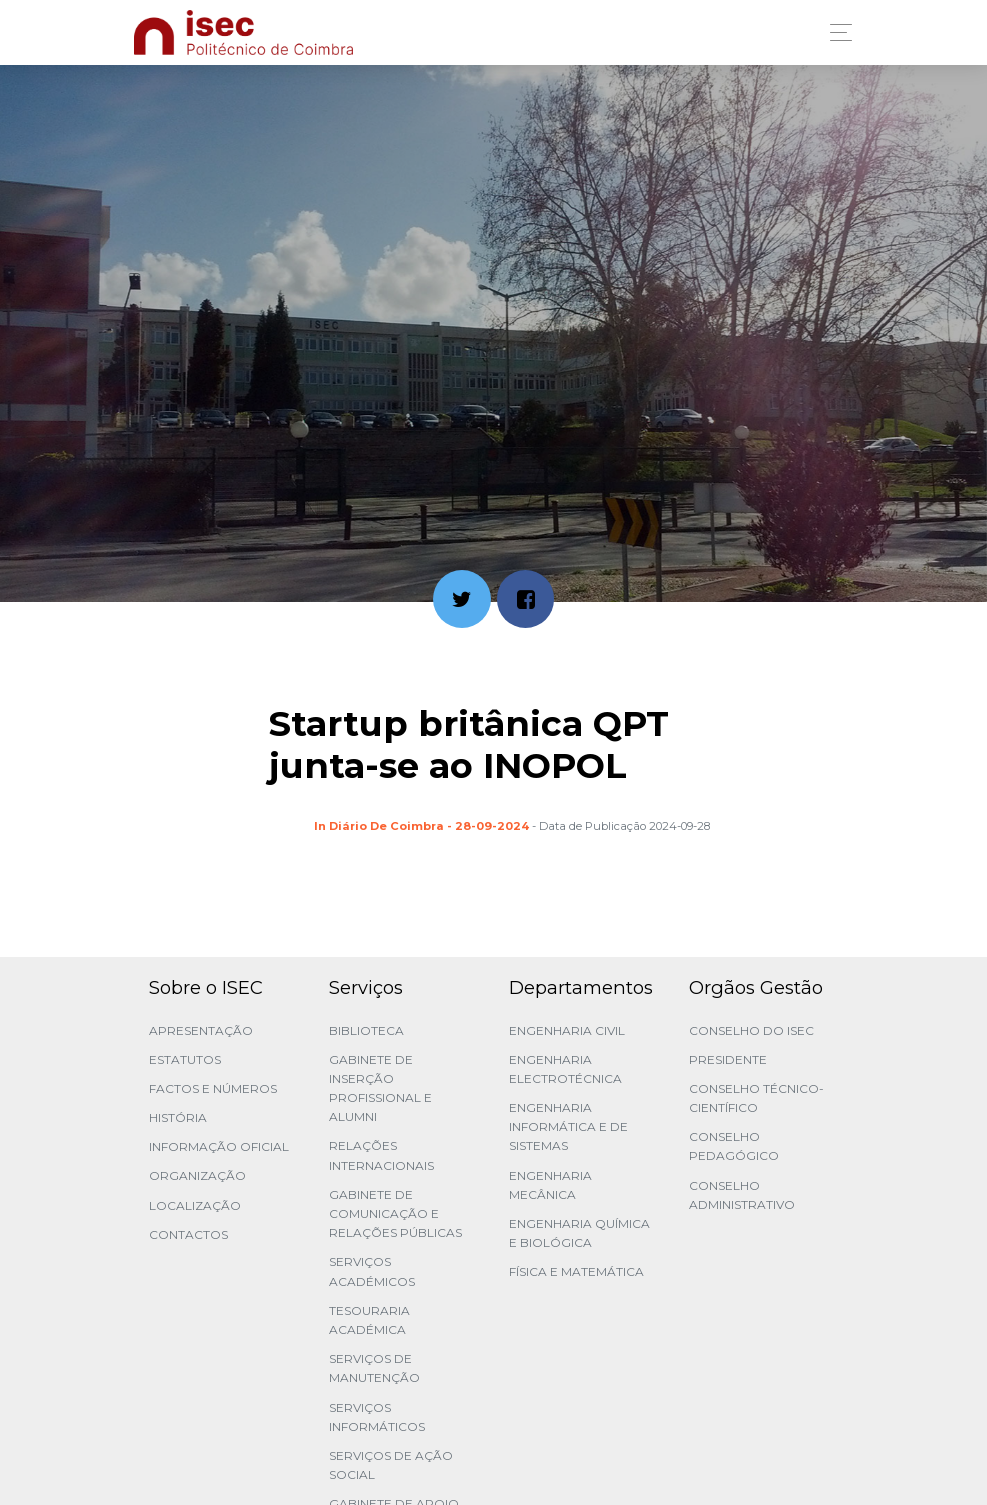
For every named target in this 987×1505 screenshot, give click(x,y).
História (178, 1117)
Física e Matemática (576, 1271)
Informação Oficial (219, 1146)
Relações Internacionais (381, 1155)
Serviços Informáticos (377, 1417)
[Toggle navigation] (835, 32)
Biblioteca (366, 1030)
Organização (197, 1175)
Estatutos (185, 1059)
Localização (195, 1205)
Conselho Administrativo (742, 1195)
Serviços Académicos (372, 1271)
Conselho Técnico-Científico (756, 1098)
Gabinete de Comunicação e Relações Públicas (395, 1213)
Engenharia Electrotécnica (565, 1069)
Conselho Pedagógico (734, 1146)
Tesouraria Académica (369, 1320)
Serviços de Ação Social (391, 1465)
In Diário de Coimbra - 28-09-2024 (421, 826)
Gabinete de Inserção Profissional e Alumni (380, 1088)
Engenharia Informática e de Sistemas (568, 1126)
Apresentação (201, 1030)
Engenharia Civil (567, 1030)
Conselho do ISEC (751, 1030)
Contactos (188, 1234)
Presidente (728, 1059)
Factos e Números (213, 1088)
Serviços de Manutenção (374, 1368)
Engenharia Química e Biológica (579, 1233)
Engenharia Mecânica (550, 1185)
